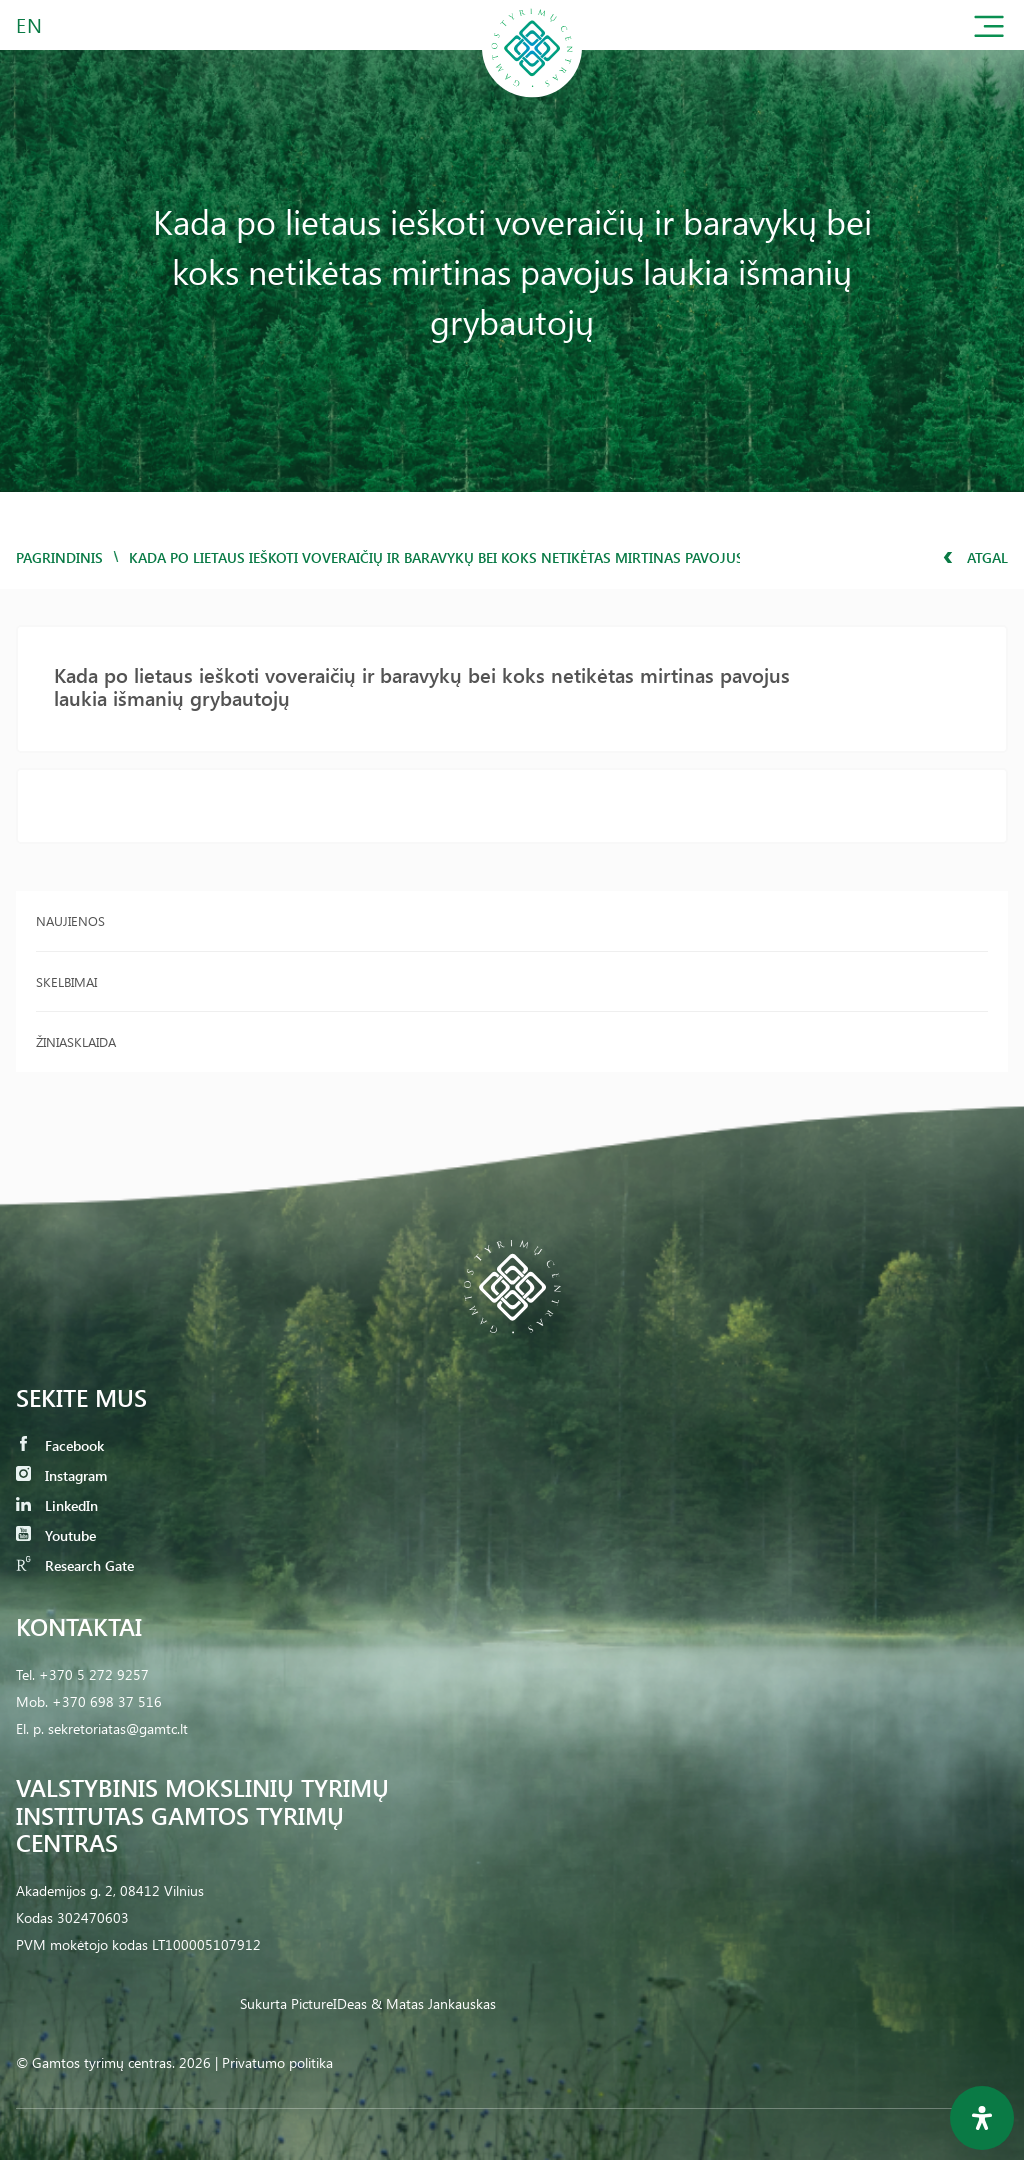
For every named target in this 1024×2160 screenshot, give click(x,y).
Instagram (61, 1475)
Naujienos (70, 920)
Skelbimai (66, 981)
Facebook (60, 1445)
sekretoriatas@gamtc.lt (118, 1728)
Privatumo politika (277, 2062)
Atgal (975, 557)
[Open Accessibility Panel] (982, 2118)
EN (30, 24)
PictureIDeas (329, 2003)
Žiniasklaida (76, 1041)
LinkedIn (57, 1505)
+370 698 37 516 (107, 1701)
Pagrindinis (59, 557)
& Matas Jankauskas (433, 2003)
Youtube (56, 1535)
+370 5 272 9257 (94, 1674)
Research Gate (75, 1565)
